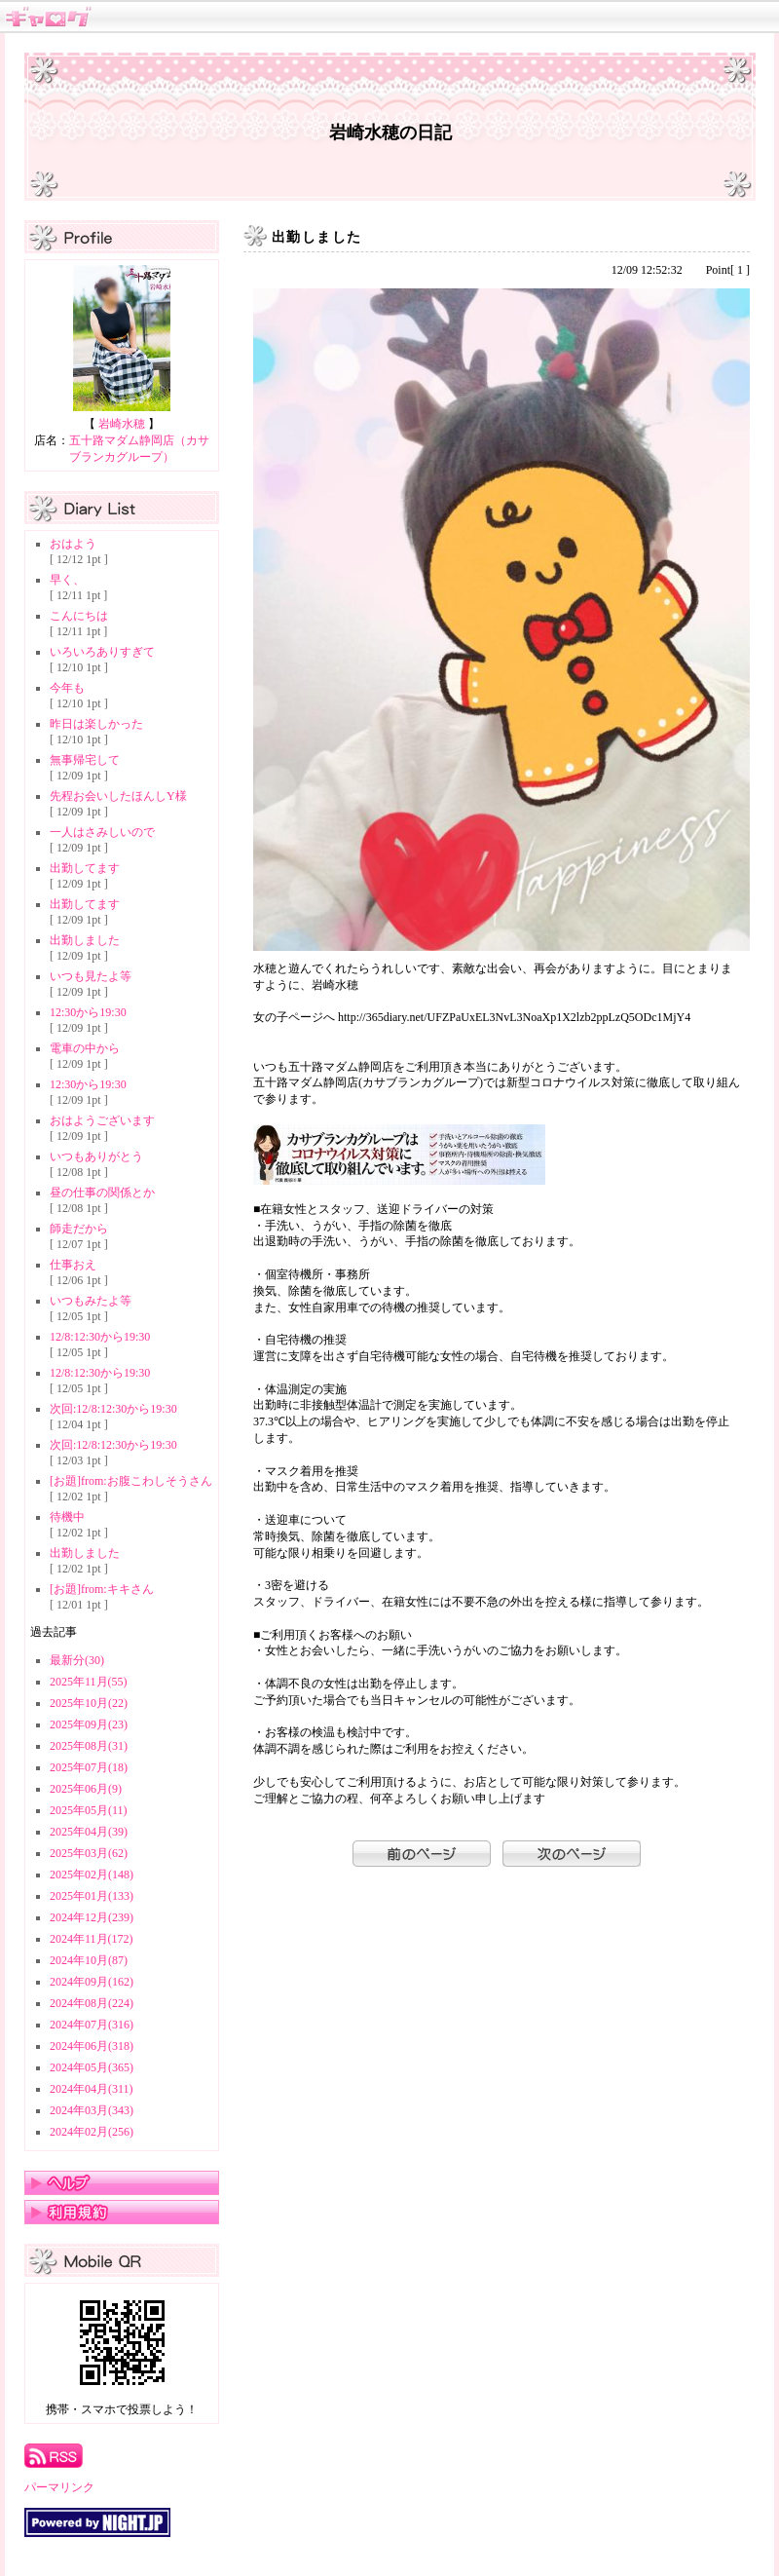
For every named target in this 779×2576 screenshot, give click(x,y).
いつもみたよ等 (90, 1300)
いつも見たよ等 (90, 976)
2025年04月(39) (89, 1831)
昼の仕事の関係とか (102, 1192)
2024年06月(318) (91, 2046)
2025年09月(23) (89, 1724)
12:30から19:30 (88, 1012)
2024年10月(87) (89, 1960)
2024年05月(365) (91, 2067)
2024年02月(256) (91, 2132)
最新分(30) (77, 1660)
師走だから (79, 1228)
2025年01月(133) (91, 1896)
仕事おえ (73, 1264)
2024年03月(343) (91, 2110)
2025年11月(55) (89, 1681)
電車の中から (85, 1048)
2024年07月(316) (91, 2024)
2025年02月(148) (91, 1874)
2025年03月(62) (89, 1853)
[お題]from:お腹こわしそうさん (131, 1481)
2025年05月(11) (89, 1810)
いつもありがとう (96, 1156)
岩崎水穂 (121, 424)
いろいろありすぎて (102, 652)
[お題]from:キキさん (102, 1589)
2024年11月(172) (91, 1939)
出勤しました (85, 940)
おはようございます (102, 1120)
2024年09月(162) (91, 1982)
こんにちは (79, 616)
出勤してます (85, 868)
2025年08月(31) (89, 1746)
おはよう (73, 543)
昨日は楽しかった (96, 724)
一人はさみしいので (102, 832)
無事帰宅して (85, 760)
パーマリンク (59, 2487)
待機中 (67, 1517)
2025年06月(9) (86, 1789)
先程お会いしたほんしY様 (118, 796)
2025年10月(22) (89, 1703)
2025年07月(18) (89, 1767)
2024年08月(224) (91, 2003)
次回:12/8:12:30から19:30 (113, 1409)
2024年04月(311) (91, 2089)
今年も (67, 688)
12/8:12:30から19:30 (100, 1337)
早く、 (67, 580)
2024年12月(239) (91, 1917)
